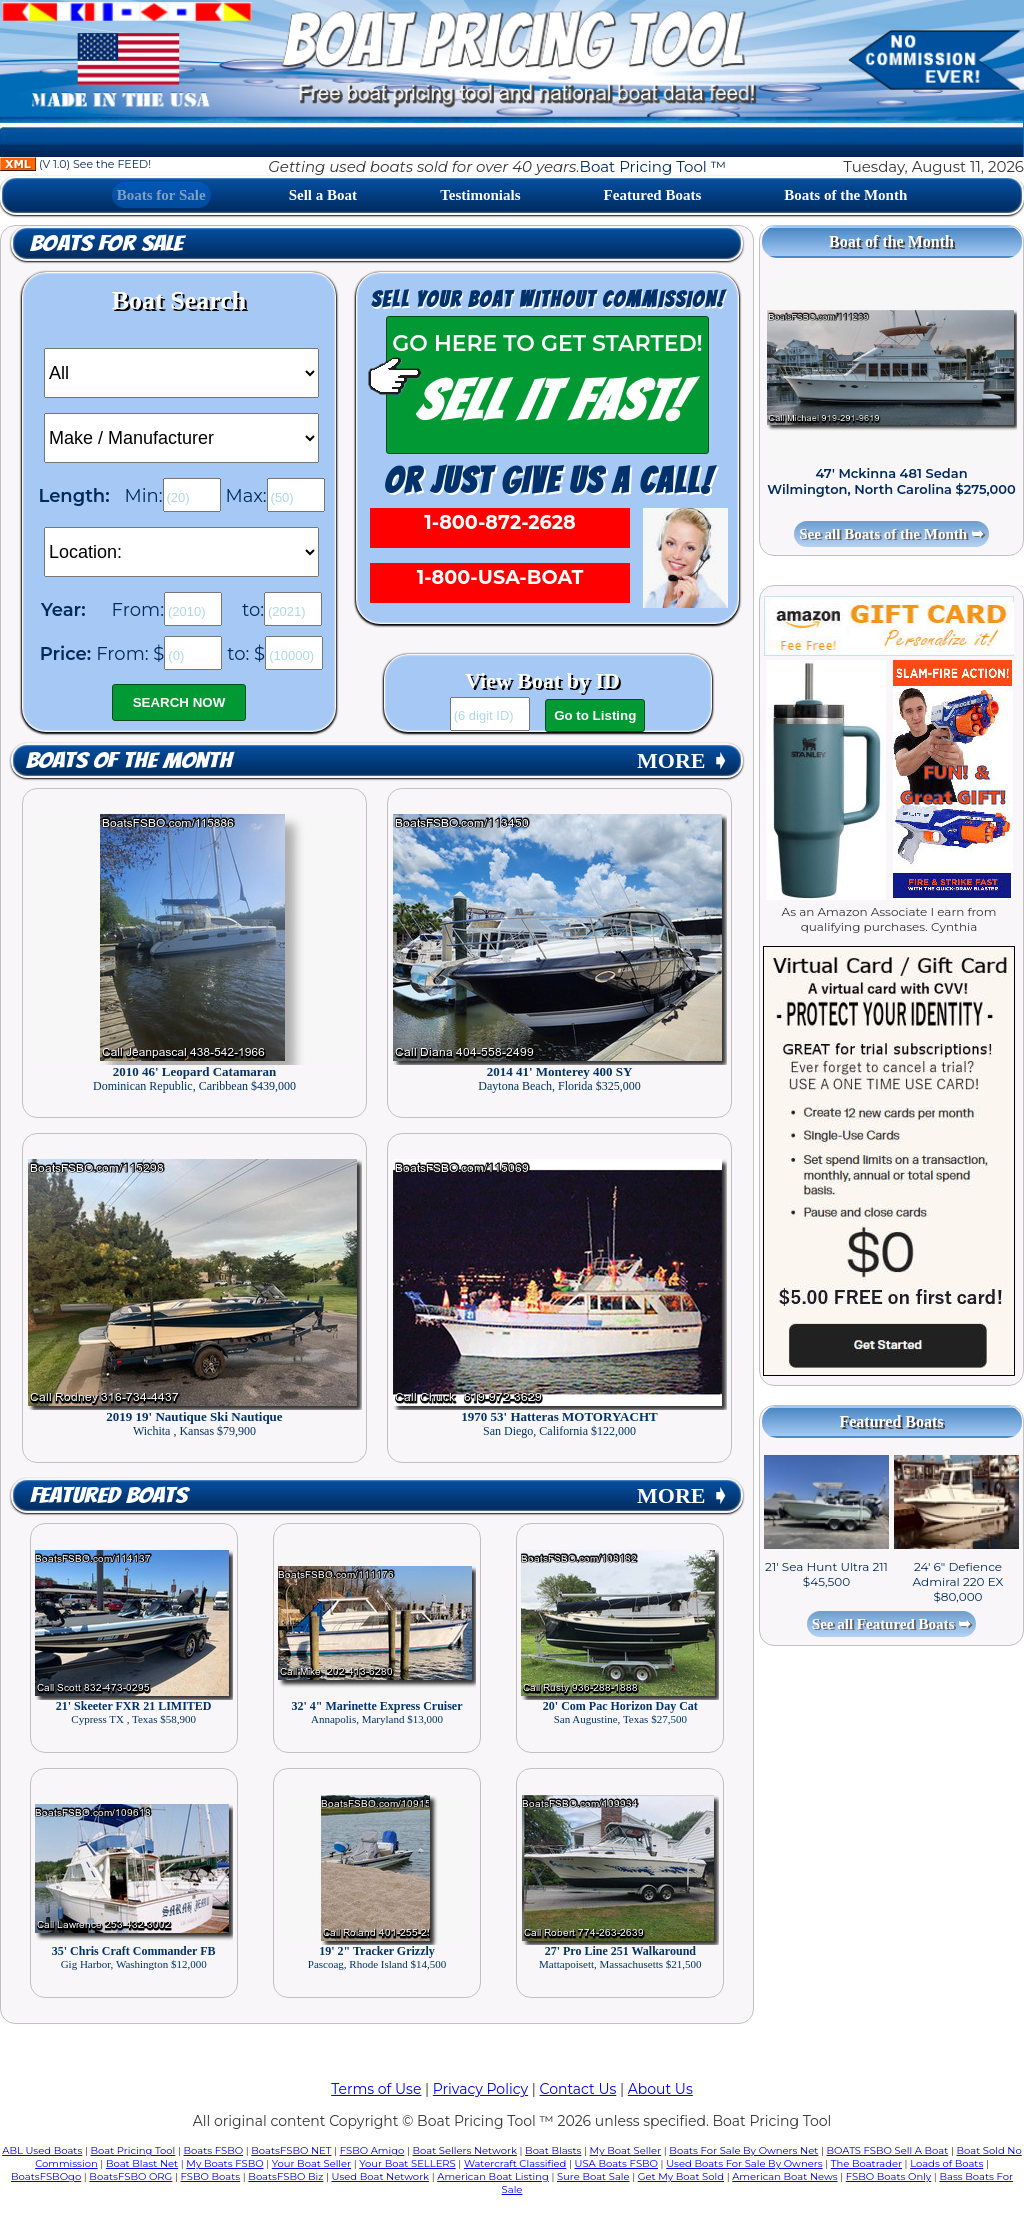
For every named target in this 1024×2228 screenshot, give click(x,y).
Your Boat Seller (311, 2163)
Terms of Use (376, 2089)
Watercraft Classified (515, 2163)
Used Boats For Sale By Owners (744, 2163)
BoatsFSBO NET (291, 2150)
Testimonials (480, 195)
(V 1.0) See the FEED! (75, 164)
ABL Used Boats (42, 2150)
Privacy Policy (480, 2089)
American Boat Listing (493, 2176)
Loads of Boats (946, 2163)
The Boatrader (866, 2163)
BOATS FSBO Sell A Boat (888, 2150)
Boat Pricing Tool (132, 2150)
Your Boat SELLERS (407, 2163)
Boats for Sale (161, 195)
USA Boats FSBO (616, 2163)
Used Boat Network (381, 2176)
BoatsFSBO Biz (285, 2176)
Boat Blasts (553, 2150)
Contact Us (578, 2089)
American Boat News (784, 2176)
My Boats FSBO (224, 2163)
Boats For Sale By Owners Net (743, 2150)
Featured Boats (653, 195)
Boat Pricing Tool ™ (653, 166)
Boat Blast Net (142, 2163)
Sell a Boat (323, 195)
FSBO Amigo (372, 2150)
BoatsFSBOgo (46, 2176)
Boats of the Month (845, 195)
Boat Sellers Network (464, 2150)
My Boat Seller (626, 2150)
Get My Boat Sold (681, 2176)
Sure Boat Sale (593, 2176)
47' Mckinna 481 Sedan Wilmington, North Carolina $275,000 (891, 481)
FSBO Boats (211, 2176)
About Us (660, 2089)
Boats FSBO (214, 2150)
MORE (683, 760)
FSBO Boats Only (888, 2176)
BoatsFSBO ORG (130, 2176)
